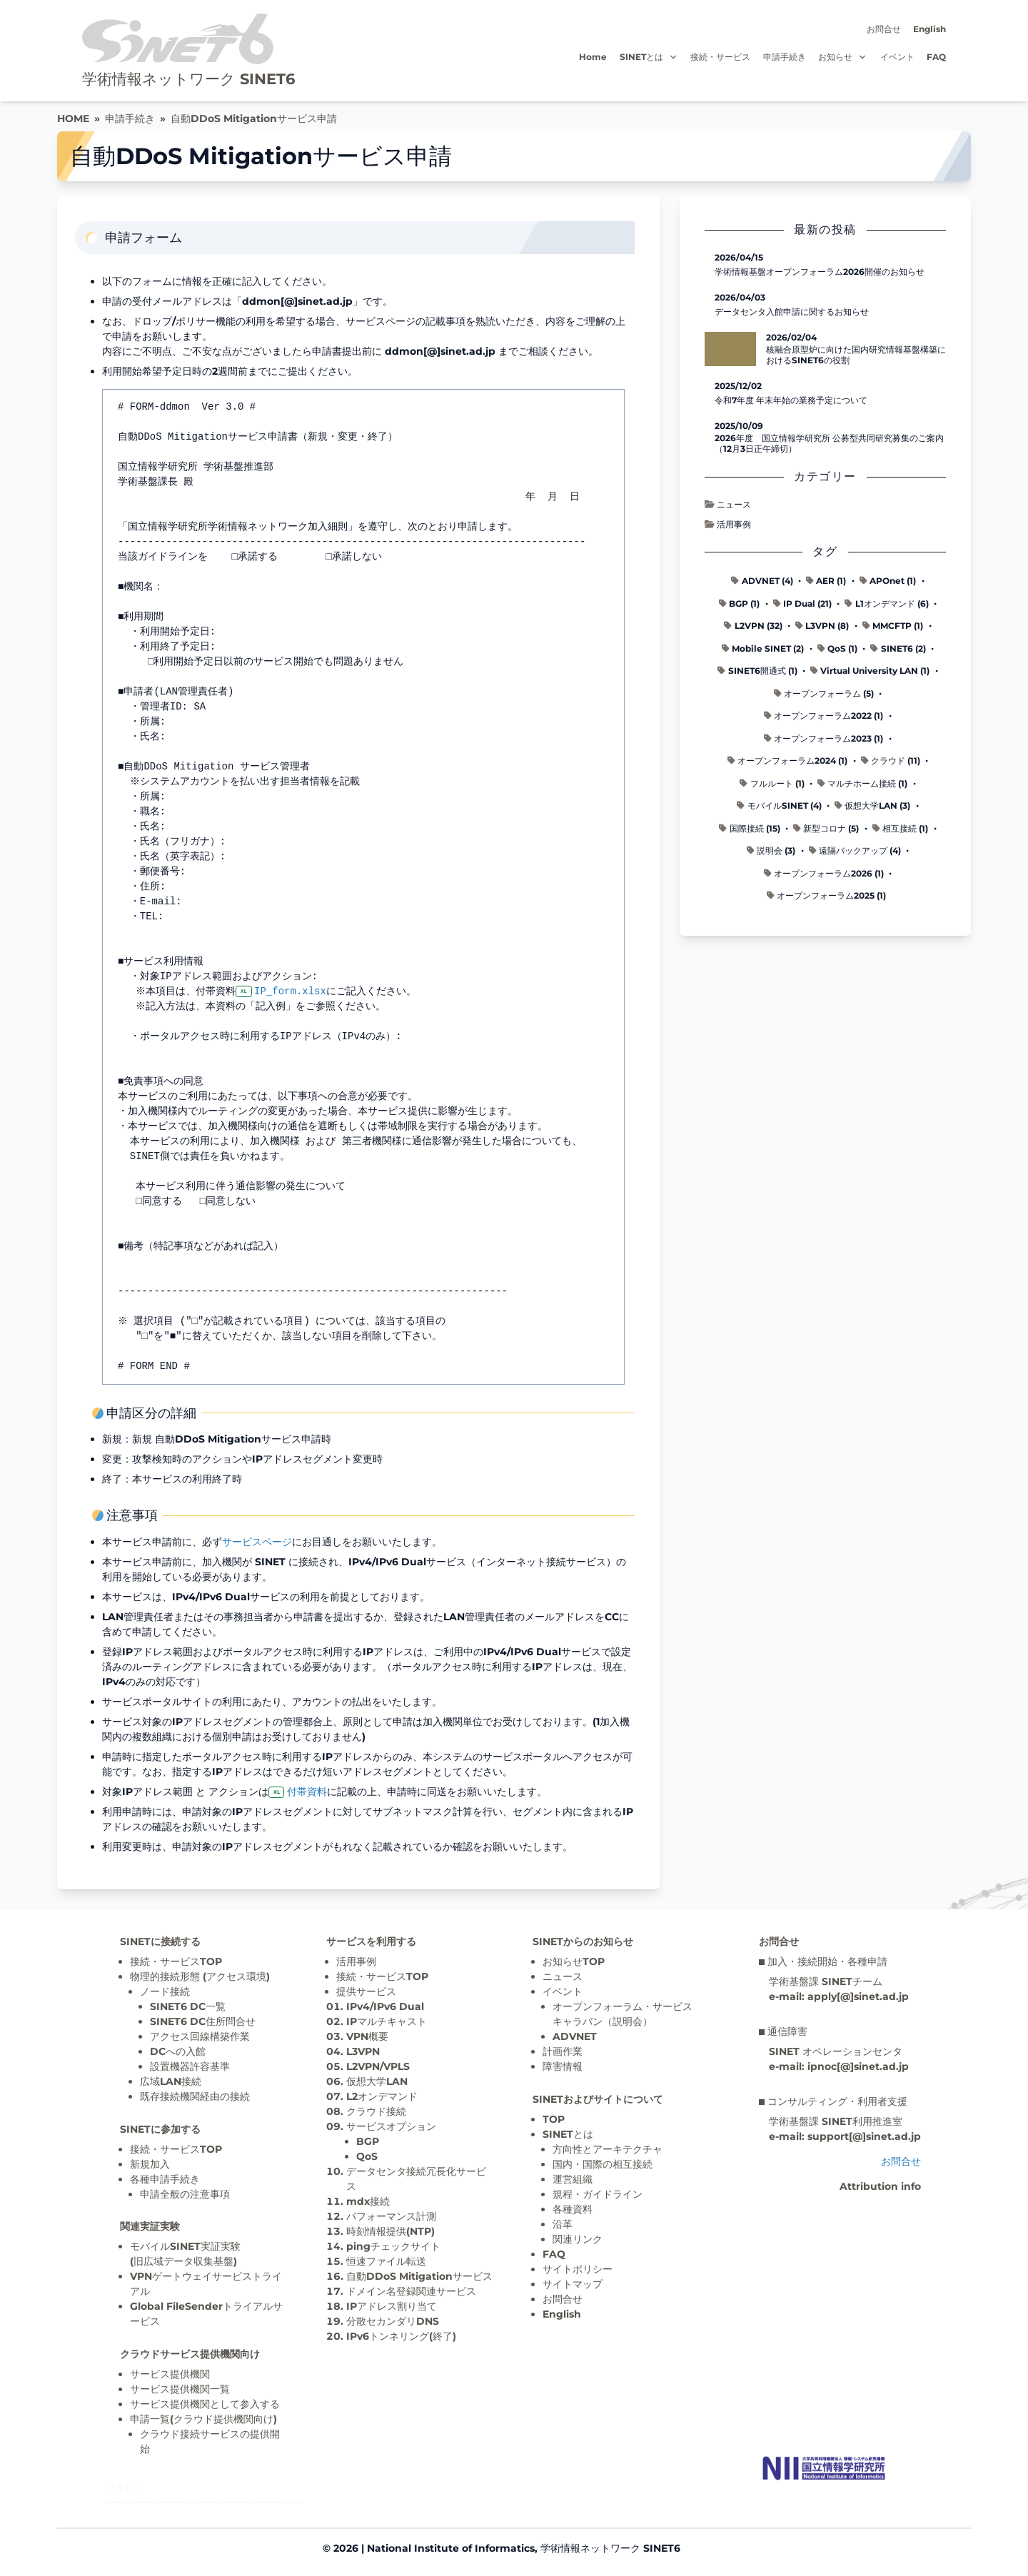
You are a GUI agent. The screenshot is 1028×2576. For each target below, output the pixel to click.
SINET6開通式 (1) (757, 670)
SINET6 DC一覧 (188, 2006)
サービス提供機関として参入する (205, 2404)
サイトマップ (573, 2284)
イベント (897, 56)
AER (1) (826, 580)
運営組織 (573, 2179)
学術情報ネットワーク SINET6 (188, 79)
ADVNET (575, 2036)
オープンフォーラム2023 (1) (823, 738)
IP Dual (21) (802, 603)
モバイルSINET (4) (779, 805)
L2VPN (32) (753, 625)
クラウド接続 (376, 2111)
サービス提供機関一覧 (180, 2389)
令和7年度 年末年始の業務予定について (791, 400)
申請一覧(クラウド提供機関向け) (203, 2419)
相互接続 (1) (900, 828)
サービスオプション (391, 2126)
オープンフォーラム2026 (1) (824, 873)
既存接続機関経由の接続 (195, 2096)
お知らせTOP (574, 1961)
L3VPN (363, 2051)
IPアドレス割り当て (391, 2306)
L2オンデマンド (382, 2096)
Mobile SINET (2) (763, 648)
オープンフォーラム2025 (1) (826, 895)
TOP (554, 2119)
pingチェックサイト (393, 2246)
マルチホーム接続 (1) (862, 783)
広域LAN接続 (170, 2081)
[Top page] (824, 2468)
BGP (367, 2141)
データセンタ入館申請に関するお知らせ (792, 311)
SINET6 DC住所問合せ (203, 2021)
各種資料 (573, 2209)
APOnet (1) (888, 580)
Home (593, 56)
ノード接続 (165, 1991)
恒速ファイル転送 (386, 2261)
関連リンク (578, 2239)
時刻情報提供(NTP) (390, 2231)
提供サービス (366, 1991)
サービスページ (257, 1541)
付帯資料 (307, 1791)
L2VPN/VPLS (378, 2066)
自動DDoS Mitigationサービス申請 (254, 118)
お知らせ (842, 56)
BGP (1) (739, 603)
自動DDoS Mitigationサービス (419, 2276)
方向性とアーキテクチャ (607, 2149)
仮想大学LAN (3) (872, 805)
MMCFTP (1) (892, 625)
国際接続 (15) (749, 828)
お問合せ (884, 29)
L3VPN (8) (822, 625)
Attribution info (880, 2186)
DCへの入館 (178, 2051)
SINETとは (649, 56)
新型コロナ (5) (826, 828)
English (929, 29)
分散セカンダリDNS (392, 2321)
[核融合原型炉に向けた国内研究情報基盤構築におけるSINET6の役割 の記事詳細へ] (730, 349)
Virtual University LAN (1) (869, 670)
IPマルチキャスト (386, 2021)
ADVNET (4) (761, 580)
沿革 (563, 2224)
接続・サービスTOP (176, 1961)
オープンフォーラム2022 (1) (823, 715)
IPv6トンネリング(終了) (401, 2336)
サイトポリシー (578, 2269)
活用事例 (728, 524)
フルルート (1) (772, 783)
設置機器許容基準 (190, 2066)
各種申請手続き (165, 2179)
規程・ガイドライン (597, 2194)
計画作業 (563, 2051)
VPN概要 (367, 2036)
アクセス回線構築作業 (200, 2036)
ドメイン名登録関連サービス (411, 2291)
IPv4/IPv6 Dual (385, 2006)
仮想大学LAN (377, 2081)
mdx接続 (368, 2201)
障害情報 (563, 2066)
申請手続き (784, 56)
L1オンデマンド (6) (886, 603)
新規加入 (150, 2164)
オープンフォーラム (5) (824, 693)
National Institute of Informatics (451, 2548)
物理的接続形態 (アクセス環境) (200, 1976)
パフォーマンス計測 (391, 2216)
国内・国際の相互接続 (602, 2164)
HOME (73, 118)
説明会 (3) (771, 850)
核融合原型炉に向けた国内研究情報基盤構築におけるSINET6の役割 (856, 354)
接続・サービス (720, 56)
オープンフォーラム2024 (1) (787, 760)
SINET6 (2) (897, 648)
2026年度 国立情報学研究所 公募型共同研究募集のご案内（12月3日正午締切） (829, 443)
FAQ (936, 56)
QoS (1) (837, 648)
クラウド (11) (890, 760)
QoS (367, 2156)
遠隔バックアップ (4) (855, 850)
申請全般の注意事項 (185, 2194)
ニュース (728, 504)
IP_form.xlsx (292, 991)
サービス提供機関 (170, 2374)
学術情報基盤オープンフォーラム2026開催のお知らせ (819, 271)
